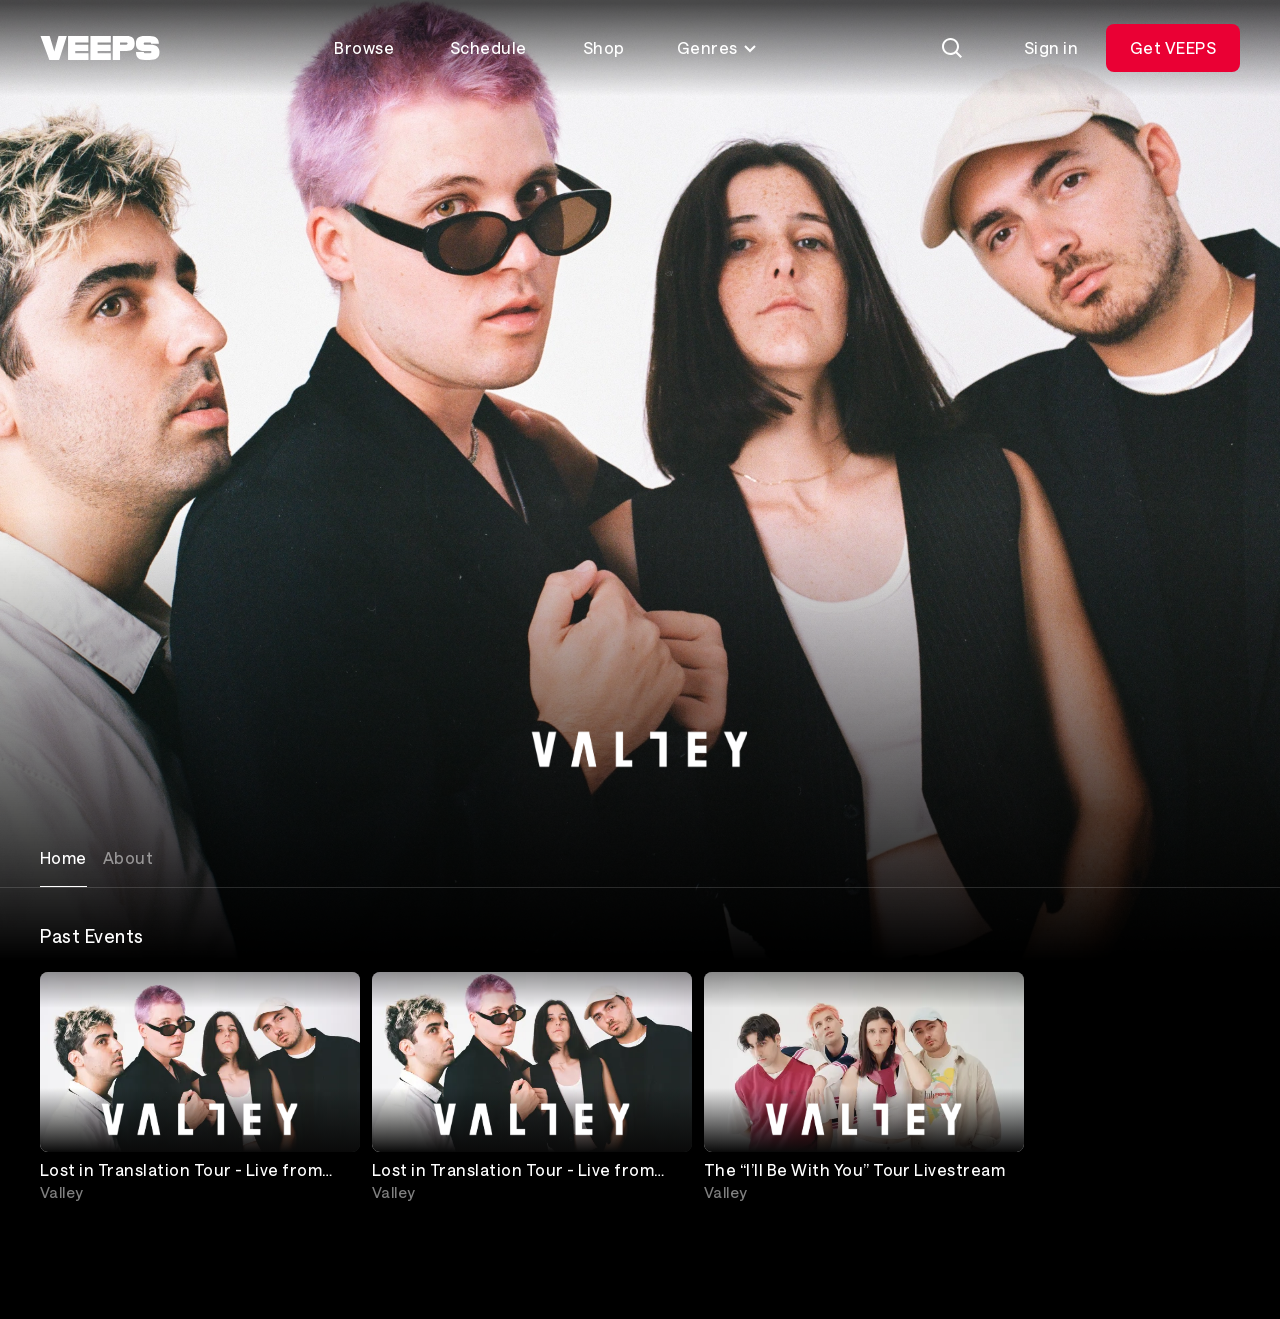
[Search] (952, 48)
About (128, 857)
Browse (364, 47)
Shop (604, 47)
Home (63, 857)
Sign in (1051, 47)
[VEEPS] (100, 48)
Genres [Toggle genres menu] (717, 47)
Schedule (488, 47)
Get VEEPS (1173, 47)
